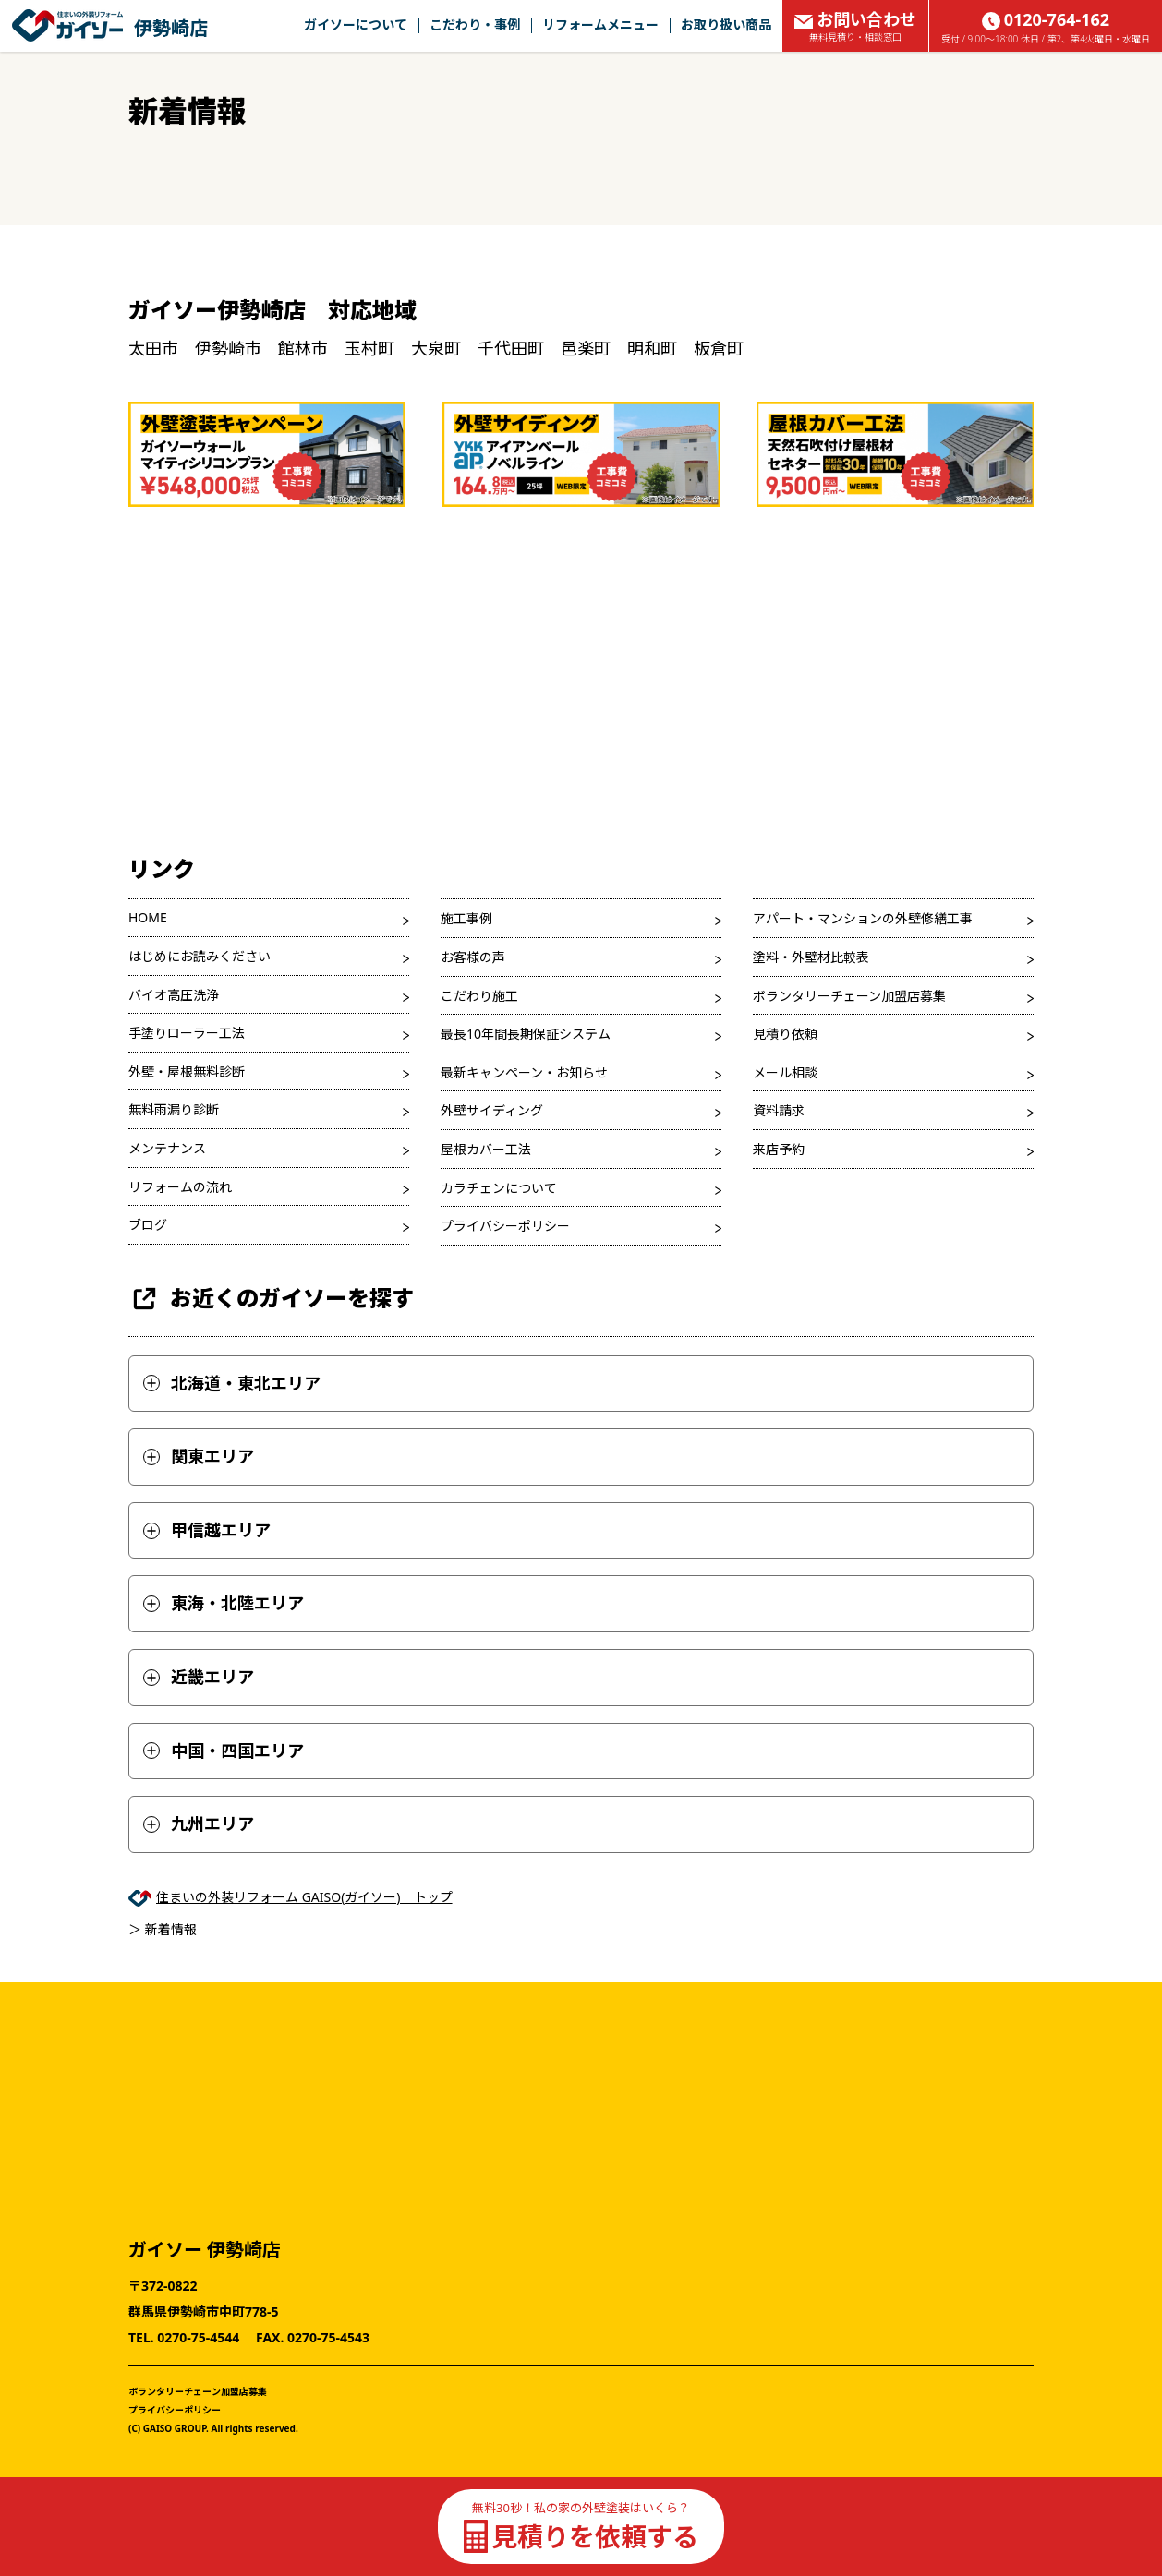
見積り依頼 (785, 1033)
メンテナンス (167, 1148)
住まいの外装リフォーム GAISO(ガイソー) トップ (304, 1897)
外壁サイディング (492, 1110)
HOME (147, 917)
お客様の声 (473, 957)
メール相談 (785, 1072)
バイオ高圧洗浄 (173, 995)
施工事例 (466, 918)
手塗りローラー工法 (186, 1032)
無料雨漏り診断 (173, 1109)
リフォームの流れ (180, 1187)
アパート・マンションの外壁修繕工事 (863, 918)
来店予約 (779, 1149)
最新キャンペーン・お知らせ (524, 1072)
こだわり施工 (479, 996)
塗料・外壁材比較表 (811, 957)
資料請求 (779, 1110)
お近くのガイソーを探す (271, 1298)
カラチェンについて (499, 1188)
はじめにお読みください (199, 956)
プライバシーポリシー (505, 1225)
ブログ (147, 1225)
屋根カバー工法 (486, 1149)
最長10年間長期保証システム (526, 1033)
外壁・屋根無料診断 (186, 1071)
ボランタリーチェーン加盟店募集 (849, 996)
